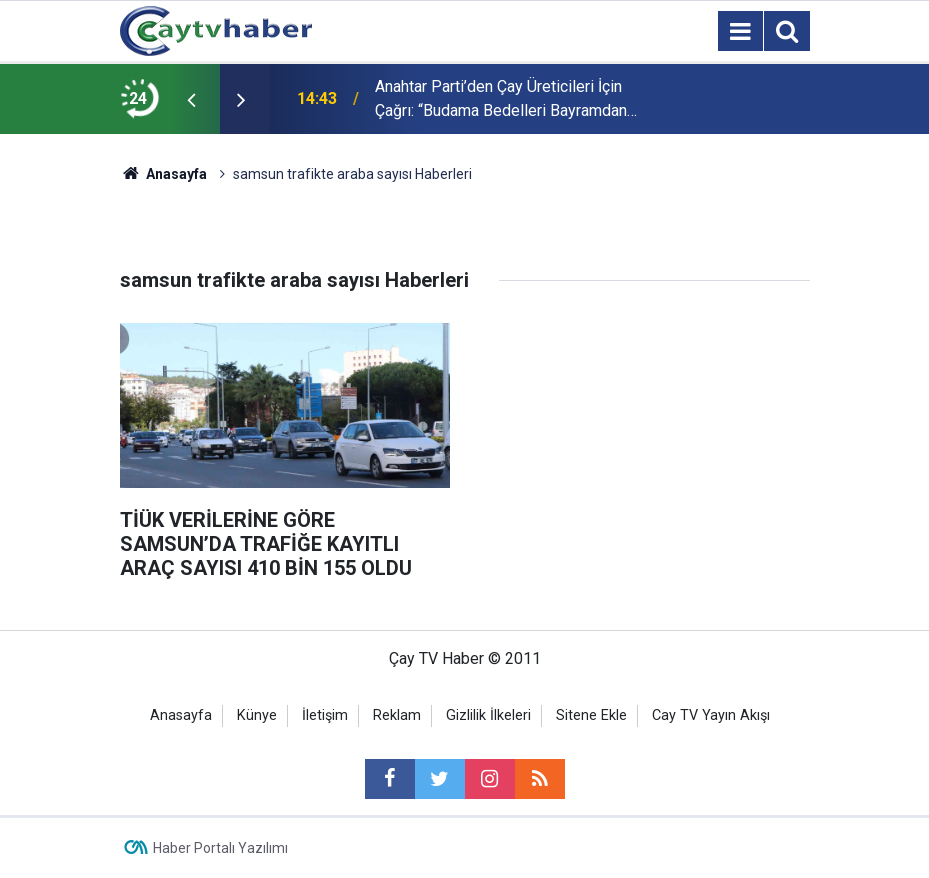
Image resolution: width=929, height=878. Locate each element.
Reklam (397, 715)
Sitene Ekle (591, 715)
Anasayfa (181, 715)
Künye (257, 715)
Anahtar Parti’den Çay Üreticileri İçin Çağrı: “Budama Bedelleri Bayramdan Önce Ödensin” (501, 100)
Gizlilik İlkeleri (488, 715)
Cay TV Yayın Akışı (711, 715)
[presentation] (192, 99)
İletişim (325, 715)
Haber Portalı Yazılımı (220, 848)
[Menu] (741, 32)
